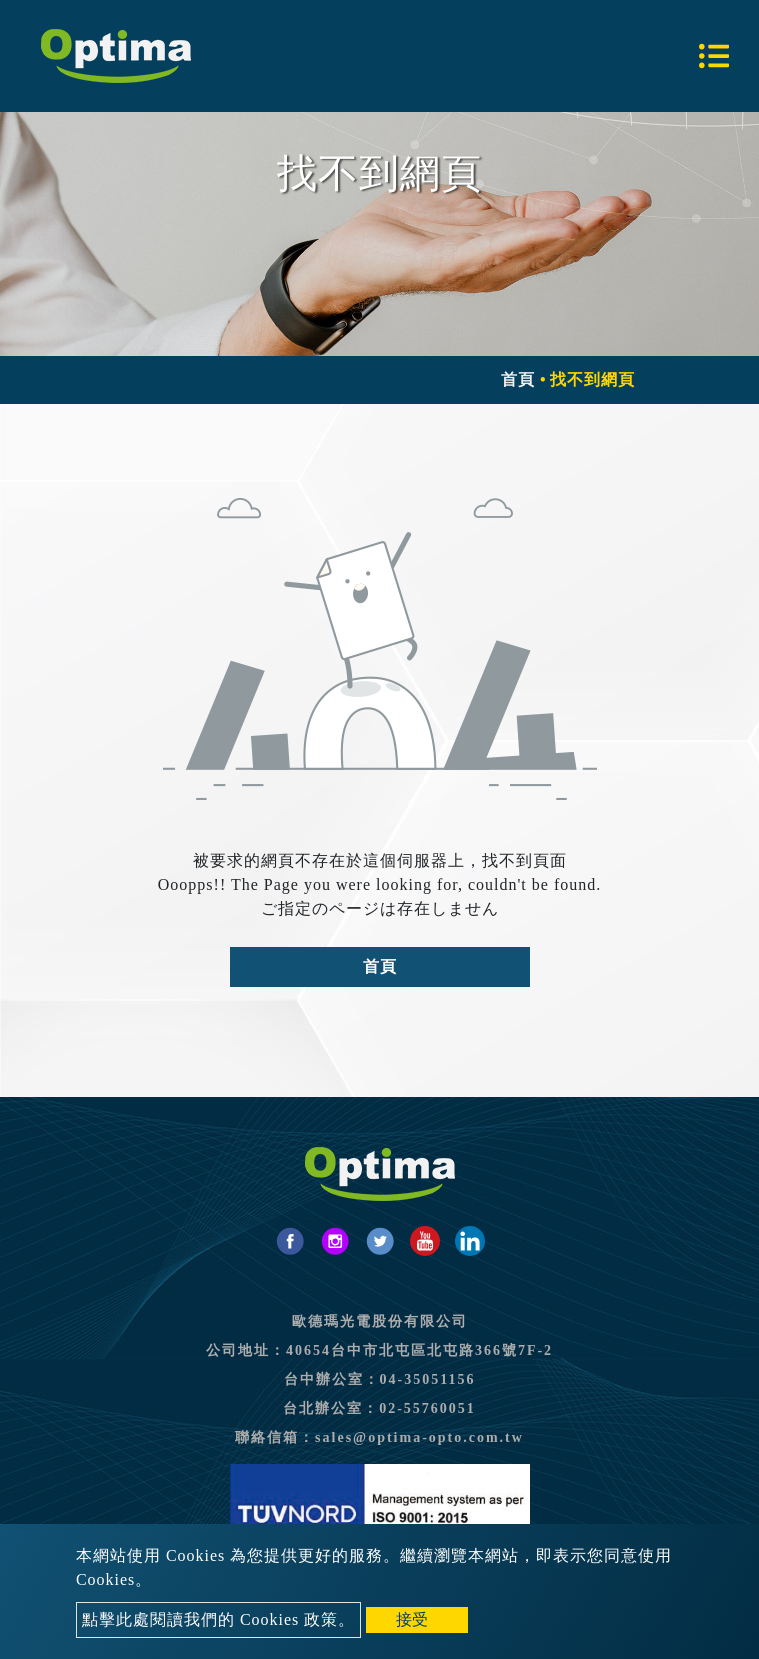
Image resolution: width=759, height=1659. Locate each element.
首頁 (518, 379)
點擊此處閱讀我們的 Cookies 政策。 (218, 1619)
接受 (412, 1619)
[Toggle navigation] (714, 56)
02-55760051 (427, 1408)
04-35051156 (428, 1379)
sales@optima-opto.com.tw (419, 1437)
